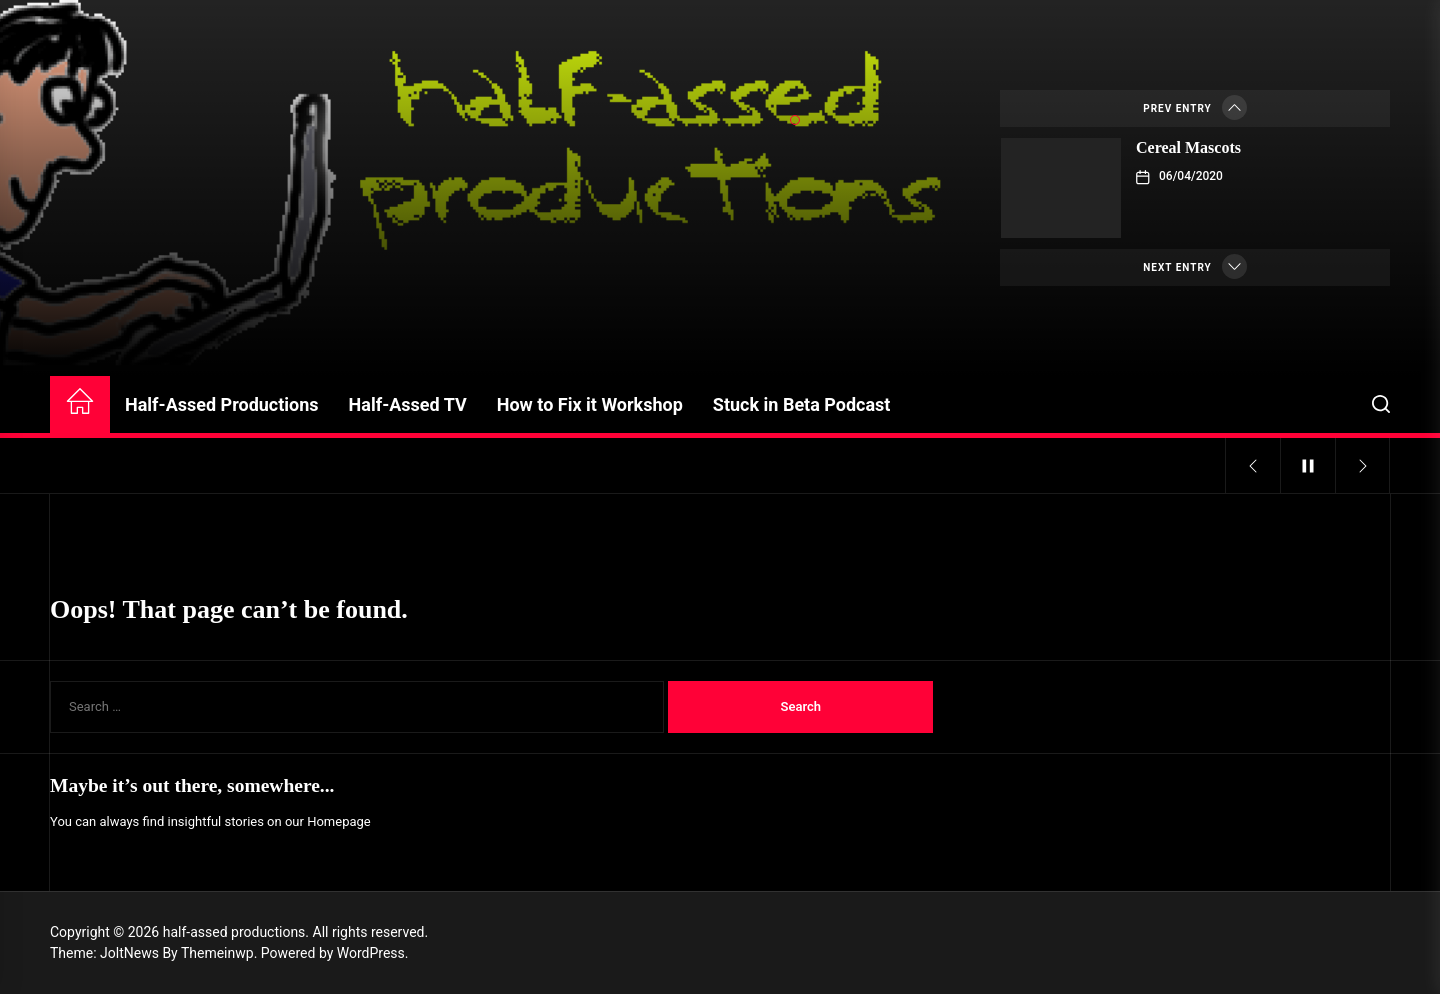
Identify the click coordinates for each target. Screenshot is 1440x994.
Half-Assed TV (408, 404)
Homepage (339, 821)
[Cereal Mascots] (1061, 188)
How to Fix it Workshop (590, 404)
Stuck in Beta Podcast (802, 404)
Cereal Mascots (1188, 147)
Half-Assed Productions (222, 404)
